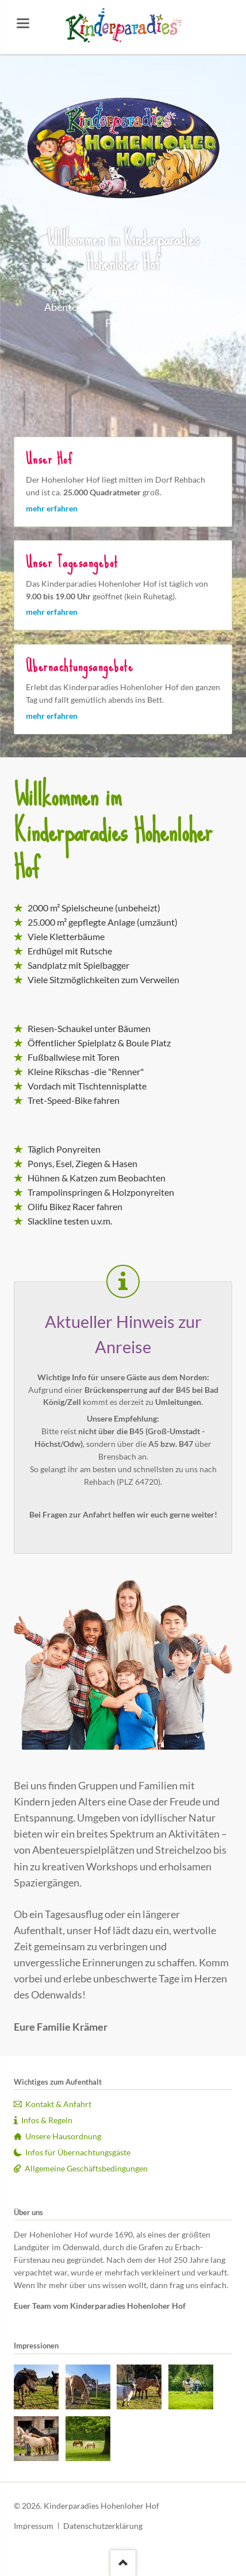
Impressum (33, 2526)
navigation (23, 23)
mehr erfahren (52, 508)
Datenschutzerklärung (103, 2526)
